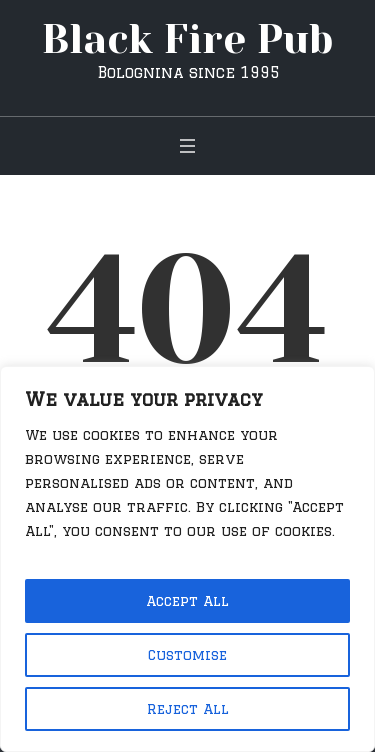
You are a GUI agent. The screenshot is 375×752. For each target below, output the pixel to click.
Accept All (187, 601)
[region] (187, 559)
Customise (187, 655)
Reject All (188, 709)
